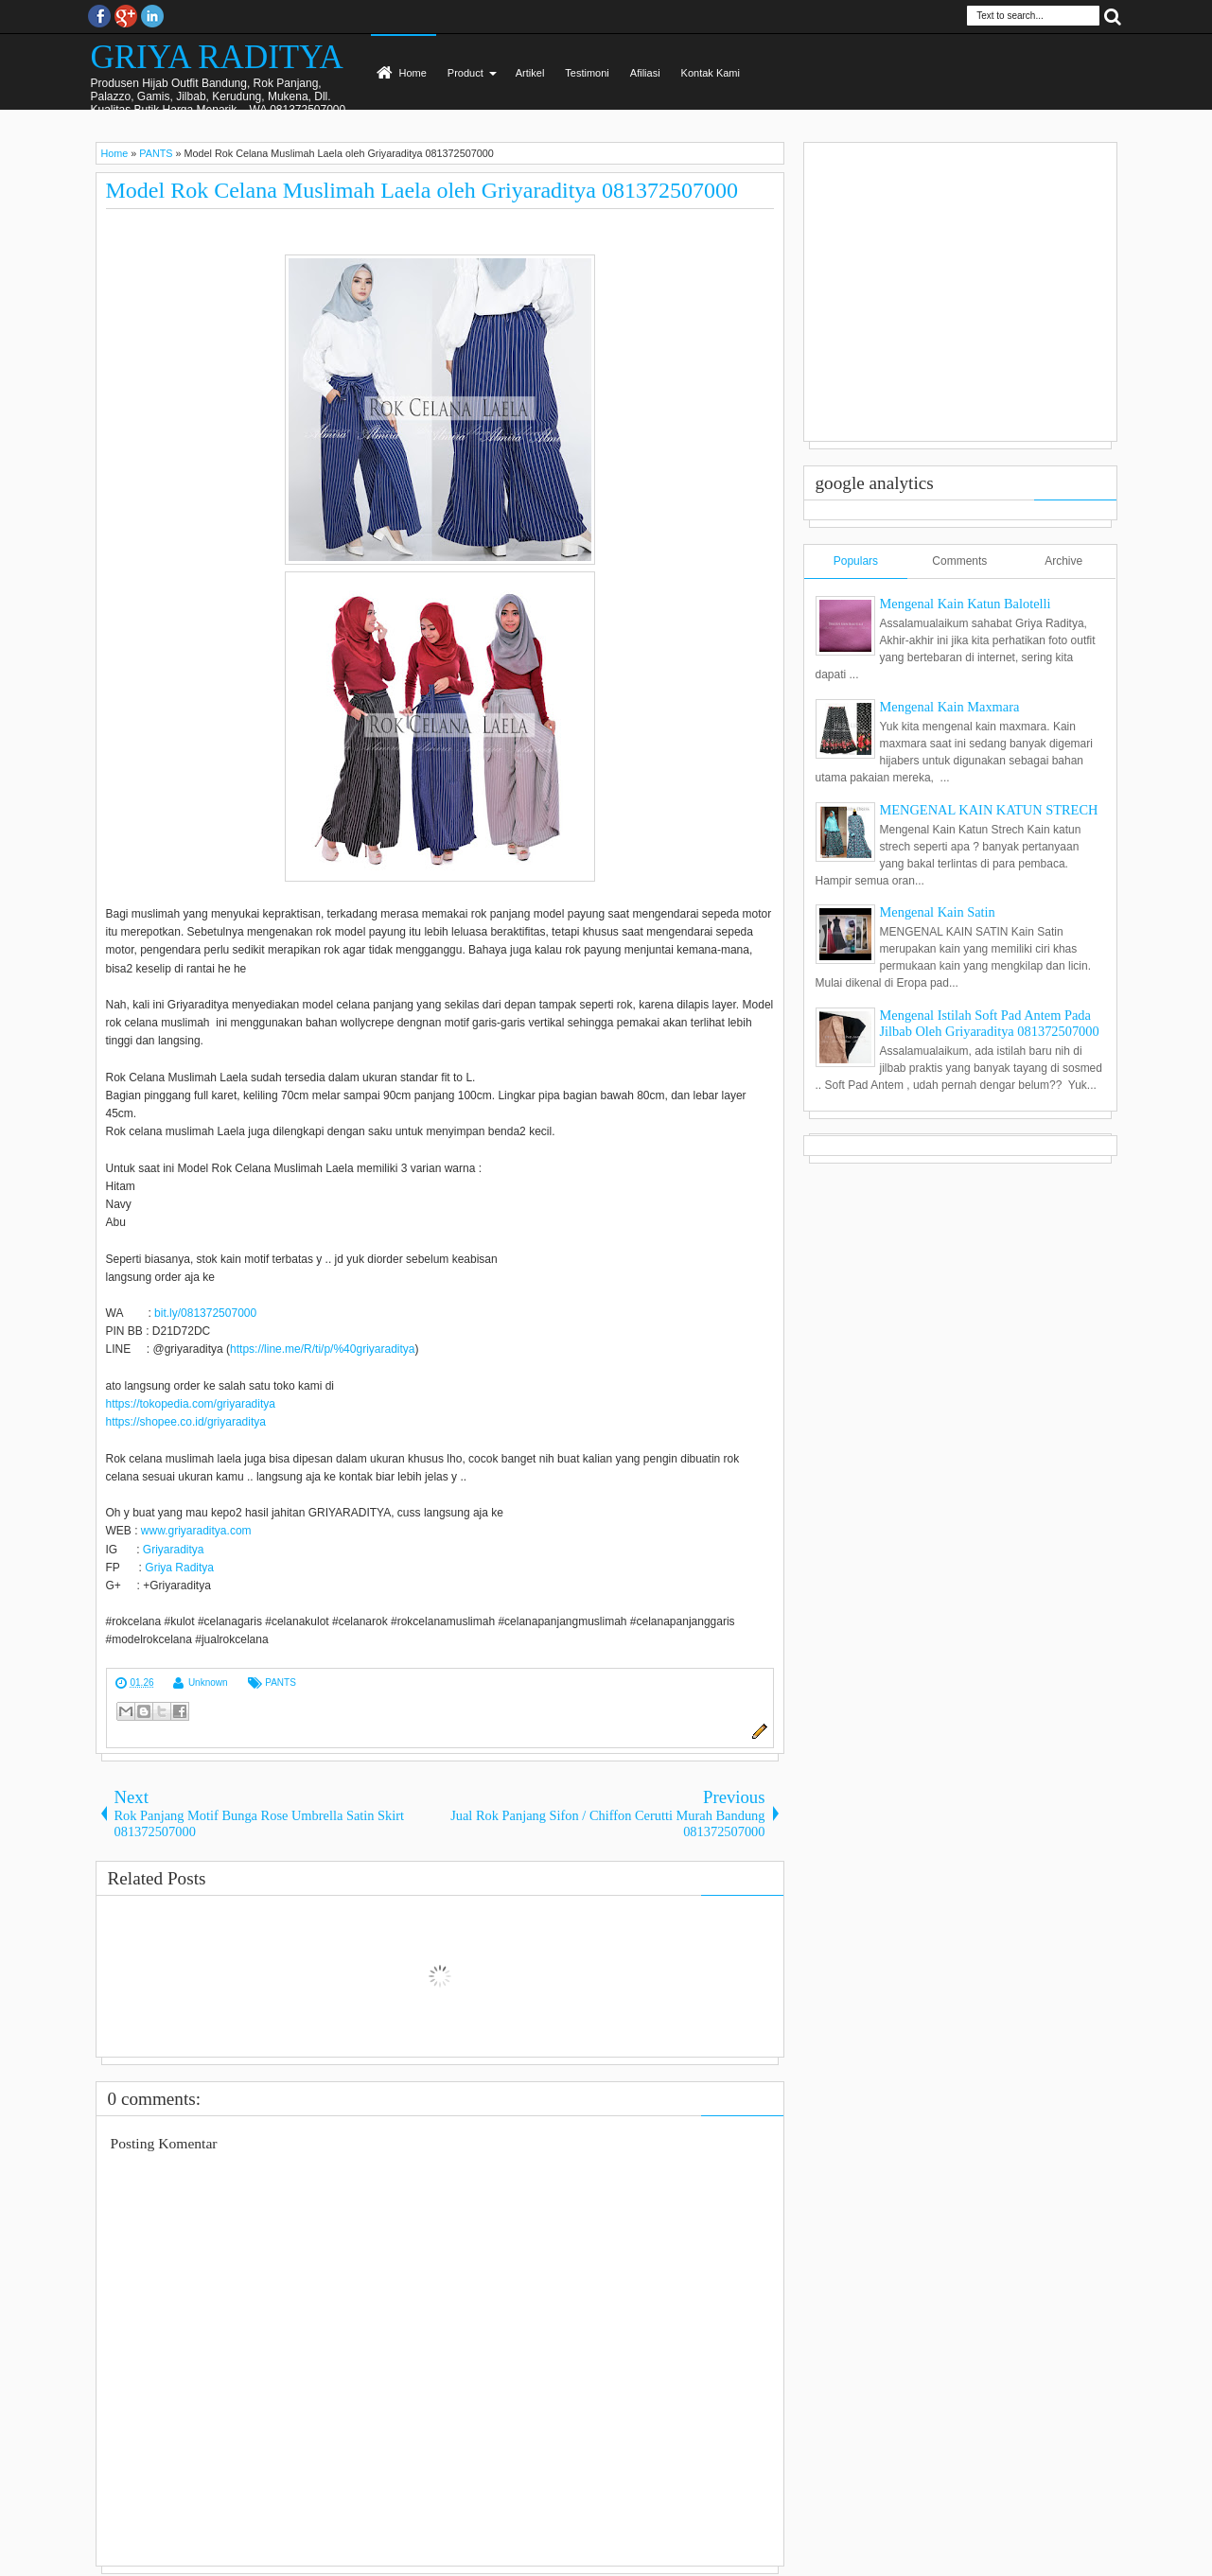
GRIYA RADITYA (217, 57)
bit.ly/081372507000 (205, 1313)
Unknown (208, 1682)
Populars (856, 561)
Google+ (125, 16)
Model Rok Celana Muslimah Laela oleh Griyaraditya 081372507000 (422, 190)
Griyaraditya (173, 1549)
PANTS (280, 1682)
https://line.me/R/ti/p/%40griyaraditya (322, 1349)
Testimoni (586, 73)
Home (413, 73)
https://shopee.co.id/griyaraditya (186, 1421)
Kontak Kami (710, 73)
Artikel (530, 73)
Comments (959, 561)
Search (1112, 16)
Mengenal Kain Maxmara (950, 706)
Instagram (152, 16)
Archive (1063, 561)
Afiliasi (645, 73)
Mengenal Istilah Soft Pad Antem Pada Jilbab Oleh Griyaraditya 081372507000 (989, 1023)
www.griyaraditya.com (196, 1530)
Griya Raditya (179, 1567)
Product (465, 73)
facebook (99, 16)
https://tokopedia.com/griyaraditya (190, 1404)
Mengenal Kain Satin (937, 912)
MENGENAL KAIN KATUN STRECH (989, 809)
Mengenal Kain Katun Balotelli (965, 603)
